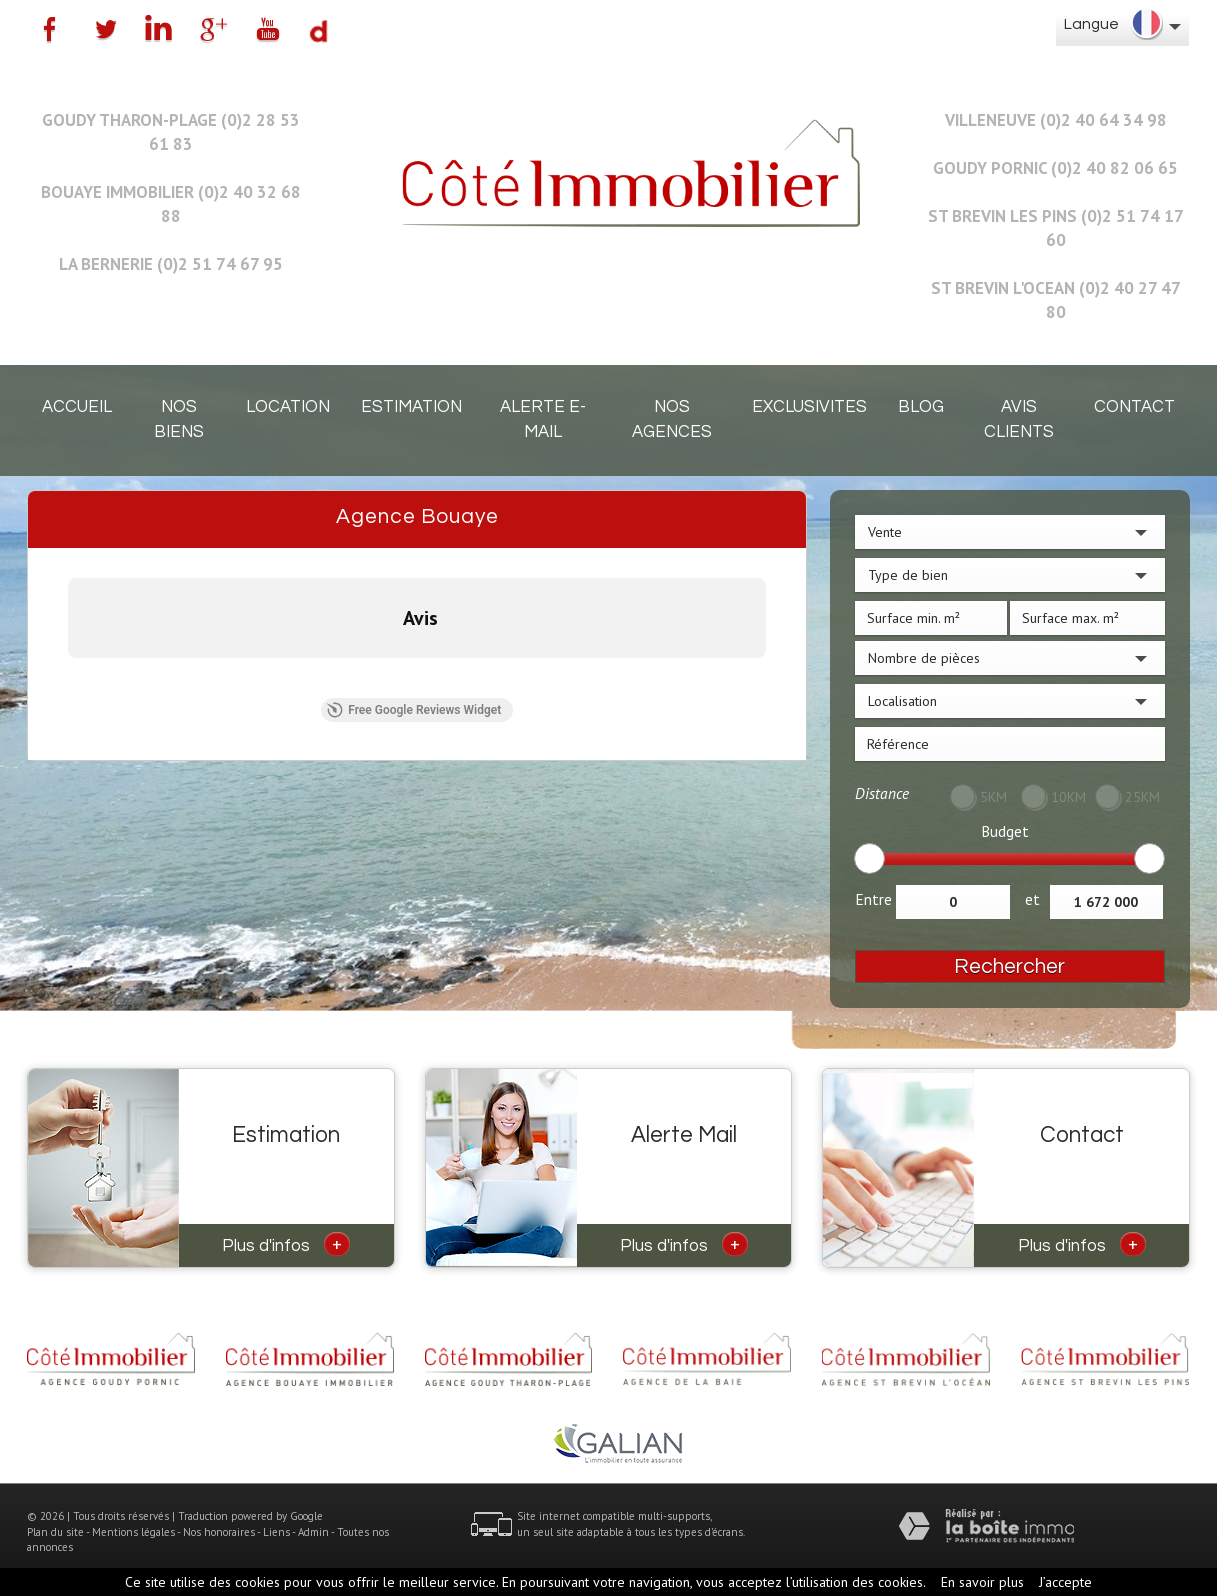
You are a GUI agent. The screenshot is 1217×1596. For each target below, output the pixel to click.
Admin (313, 1532)
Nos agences (672, 419)
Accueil (77, 407)
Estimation (411, 407)
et (1032, 899)
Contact (1134, 407)
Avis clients (1019, 419)
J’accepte (1065, 1582)
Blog (921, 407)
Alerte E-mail (543, 419)
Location (288, 407)
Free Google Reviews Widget (414, 710)
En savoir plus (982, 1582)
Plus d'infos (286, 1244)
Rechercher (1009, 966)
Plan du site (55, 1532)
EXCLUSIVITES (809, 407)
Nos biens (179, 419)
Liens (276, 1532)
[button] (68, 678)
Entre (873, 899)
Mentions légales (133, 1532)
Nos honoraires (219, 1532)
